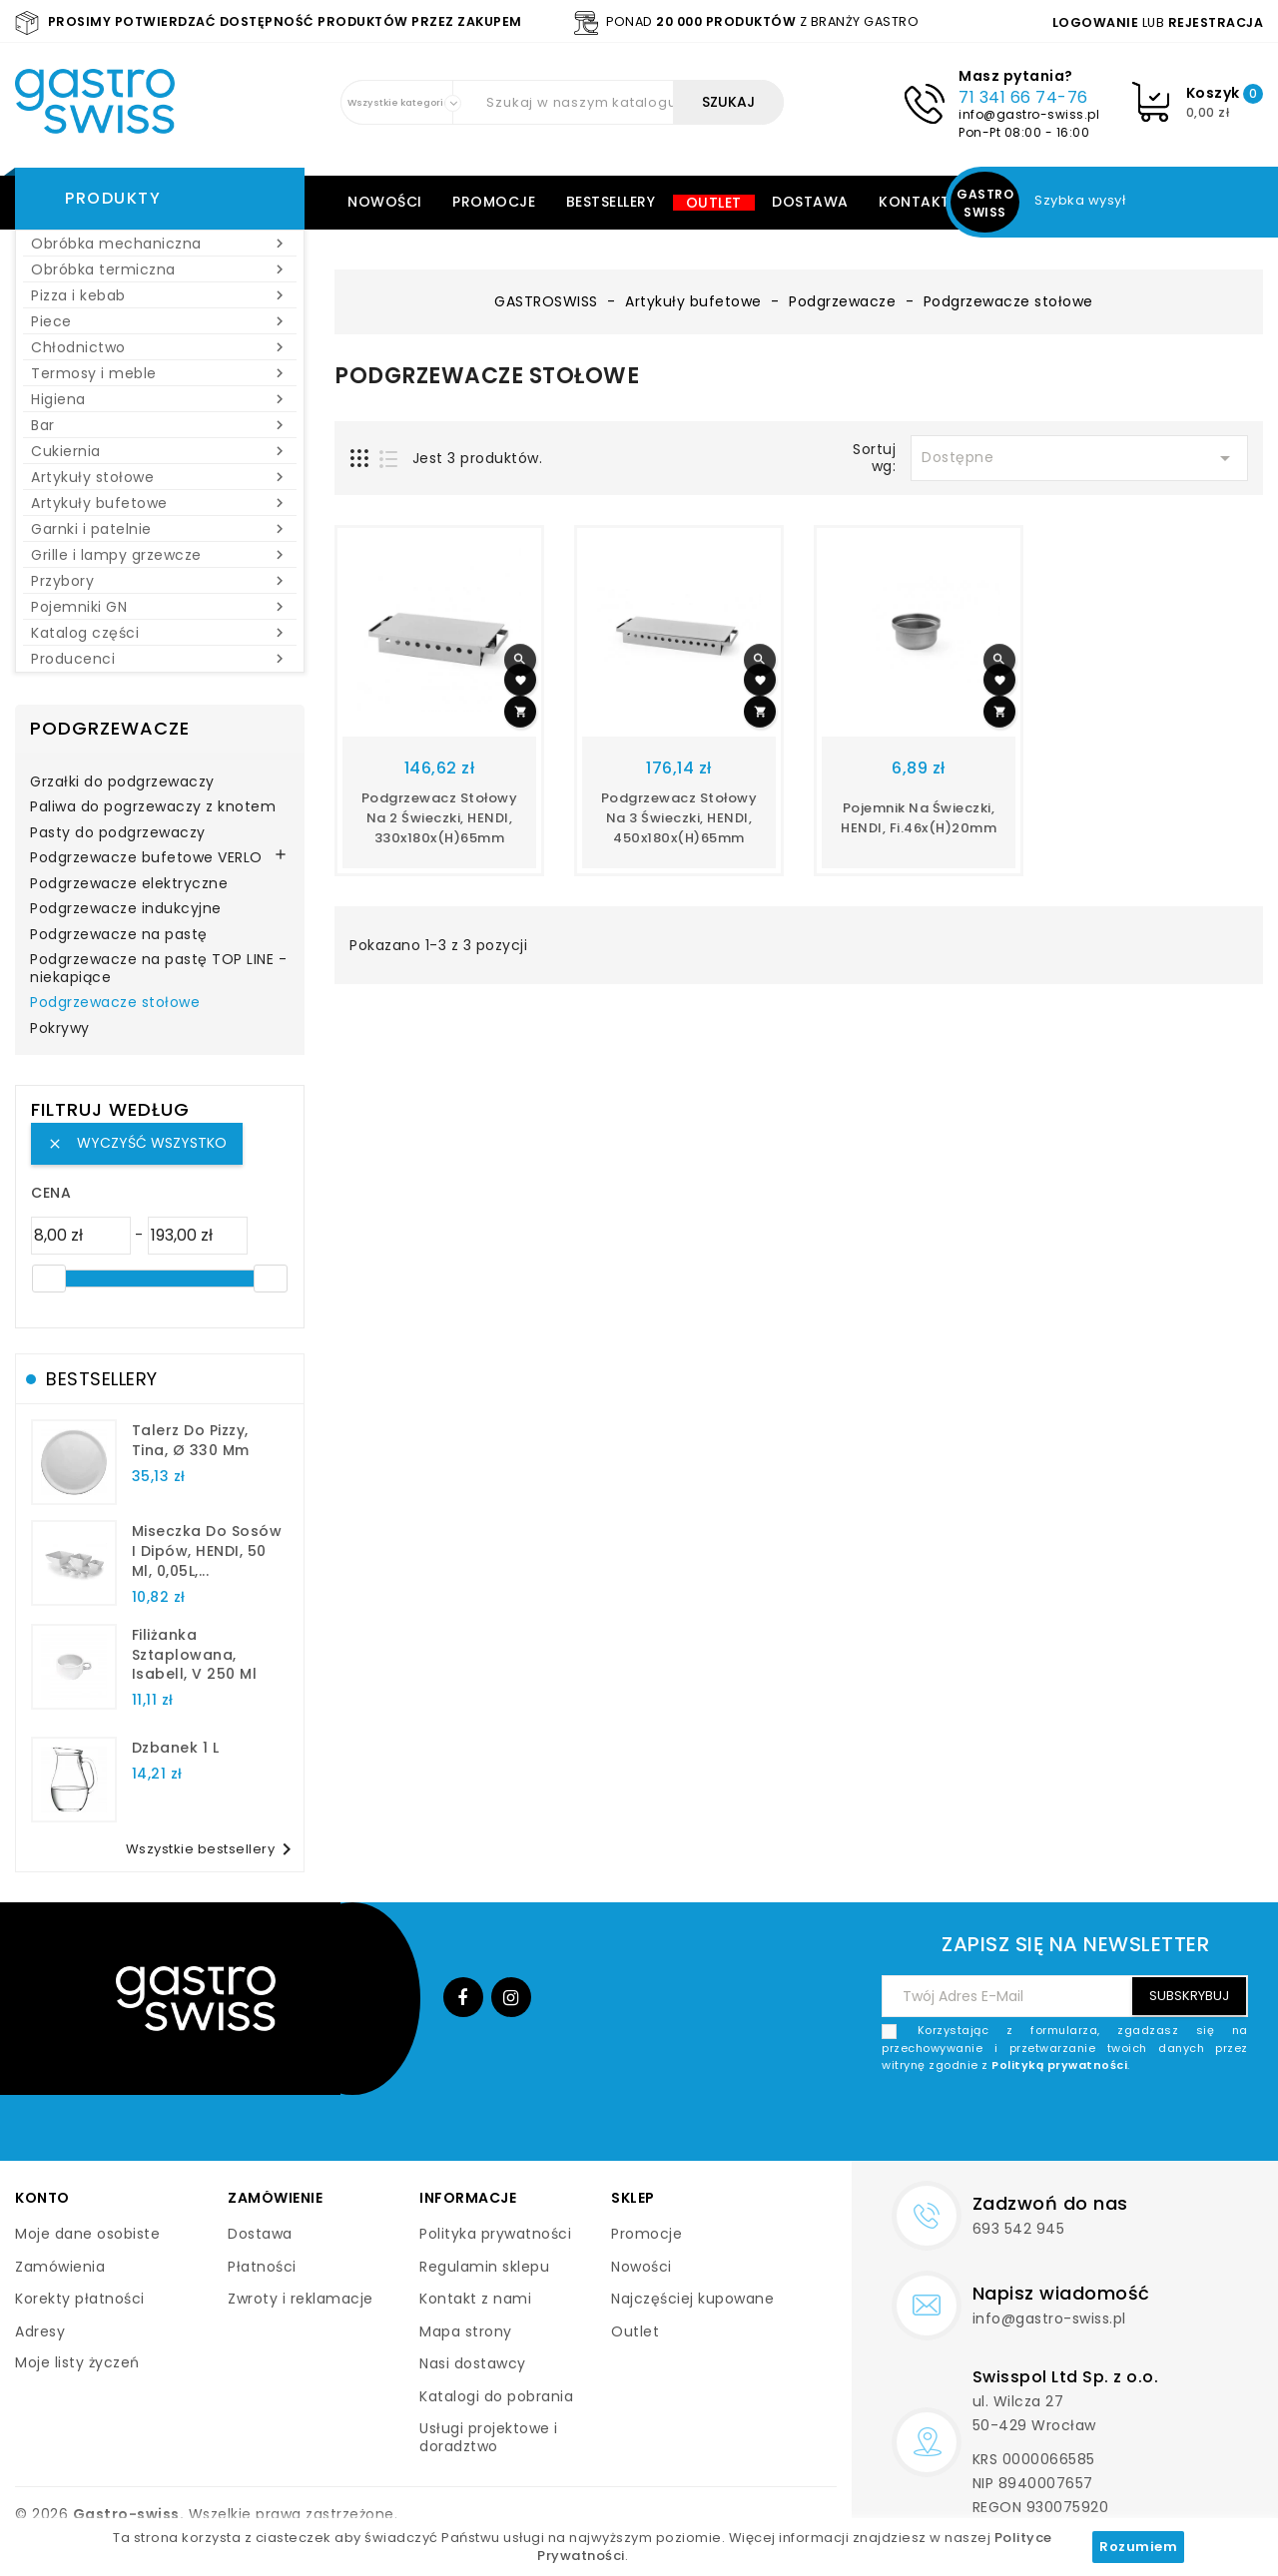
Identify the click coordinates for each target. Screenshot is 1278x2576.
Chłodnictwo (160, 347)
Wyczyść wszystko (137, 1143)
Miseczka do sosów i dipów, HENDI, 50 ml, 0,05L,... (207, 1551)
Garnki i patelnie (160, 529)
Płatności (262, 2267)
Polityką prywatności (1059, 2065)
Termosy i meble (160, 373)
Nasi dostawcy (472, 2363)
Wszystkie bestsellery (213, 1849)
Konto (42, 2198)
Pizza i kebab (160, 295)
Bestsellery (611, 202)
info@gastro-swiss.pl (1028, 114)
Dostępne (1079, 458)
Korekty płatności (80, 2299)
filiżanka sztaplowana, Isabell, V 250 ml (195, 1655)
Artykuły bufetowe (160, 503)
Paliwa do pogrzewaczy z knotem (153, 807)
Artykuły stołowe (160, 477)
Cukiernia (160, 451)
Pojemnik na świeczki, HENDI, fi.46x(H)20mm (918, 817)
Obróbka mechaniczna (160, 244)
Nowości (384, 202)
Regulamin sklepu (484, 2267)
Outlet (714, 203)
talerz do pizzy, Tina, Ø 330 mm (191, 1440)
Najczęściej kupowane (692, 2299)
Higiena (160, 399)
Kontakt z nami (475, 2299)
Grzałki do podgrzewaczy (122, 782)
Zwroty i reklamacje (300, 2299)
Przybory (160, 581)
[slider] (49, 1278)
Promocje (493, 202)
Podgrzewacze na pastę (119, 935)
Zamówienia (60, 2267)
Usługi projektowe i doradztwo (488, 2437)
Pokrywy (60, 1029)
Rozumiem (1138, 2546)
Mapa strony (465, 2331)
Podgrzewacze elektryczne (129, 884)
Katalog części (160, 633)
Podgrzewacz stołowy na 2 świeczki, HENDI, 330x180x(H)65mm (439, 817)
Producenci (160, 659)
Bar (160, 425)
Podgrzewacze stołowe (115, 1003)
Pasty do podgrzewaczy (118, 833)
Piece (160, 321)
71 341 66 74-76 (1023, 97)
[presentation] (1096, 2122)
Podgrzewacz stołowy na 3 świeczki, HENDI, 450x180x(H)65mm (679, 817)
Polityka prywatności (495, 2234)
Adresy (40, 2331)
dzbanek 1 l (176, 1748)
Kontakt (915, 202)
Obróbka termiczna (160, 269)
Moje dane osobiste (87, 2234)
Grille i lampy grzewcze (160, 555)
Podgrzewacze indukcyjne (126, 909)
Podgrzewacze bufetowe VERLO (146, 858)
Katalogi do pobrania (496, 2396)
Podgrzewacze (110, 728)
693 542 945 (1018, 2229)
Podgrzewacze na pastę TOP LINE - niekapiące (158, 969)
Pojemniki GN (160, 607)
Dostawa (810, 202)
